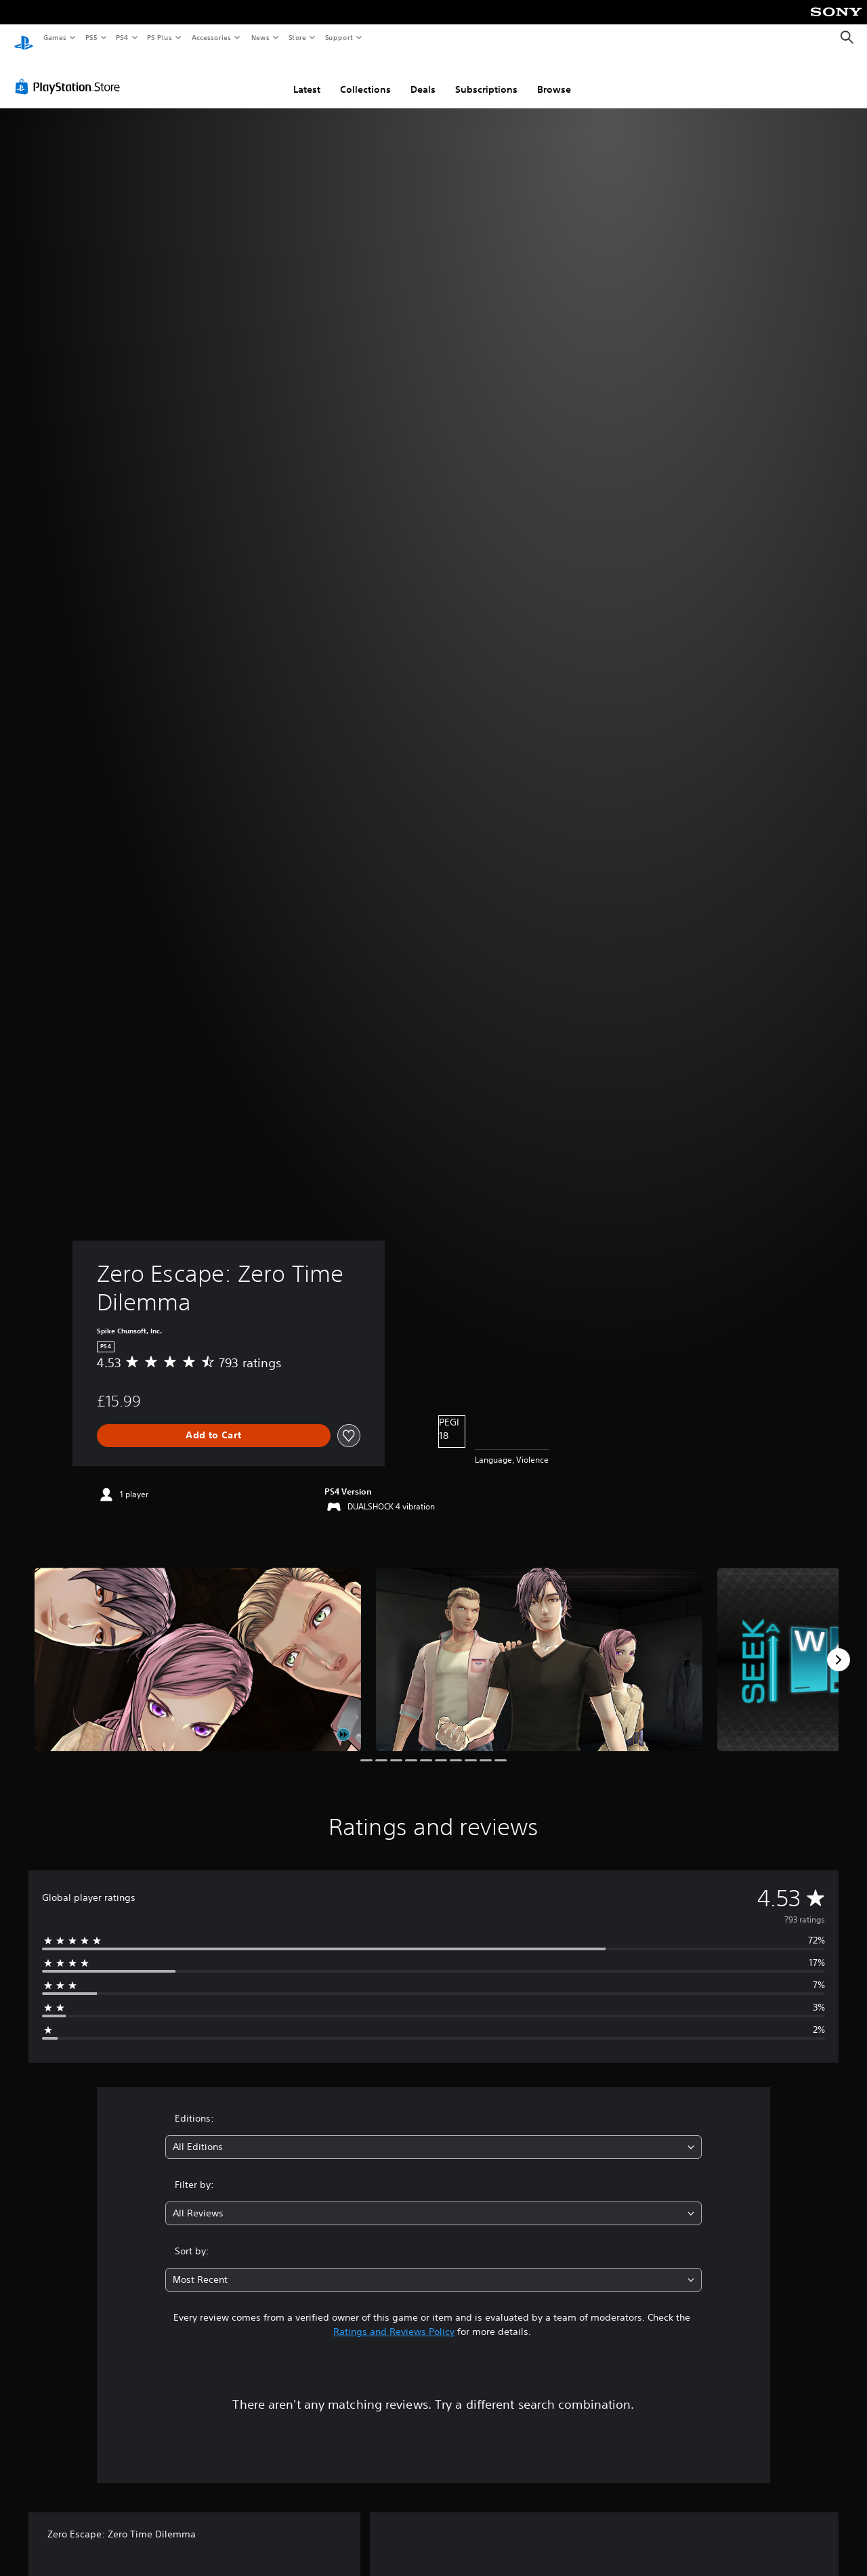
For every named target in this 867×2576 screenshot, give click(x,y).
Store (297, 37)
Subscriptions (486, 76)
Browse (554, 76)
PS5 (91, 37)
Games (54, 37)
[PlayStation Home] (23, 37)
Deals (423, 76)
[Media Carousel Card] (198, 1646)
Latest (306, 76)
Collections (365, 76)
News (260, 37)
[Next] (838, 1646)
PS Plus (160, 37)
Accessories (210, 37)
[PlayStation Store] (70, 74)
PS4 (122, 37)
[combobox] (433, 2134)
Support (338, 37)
